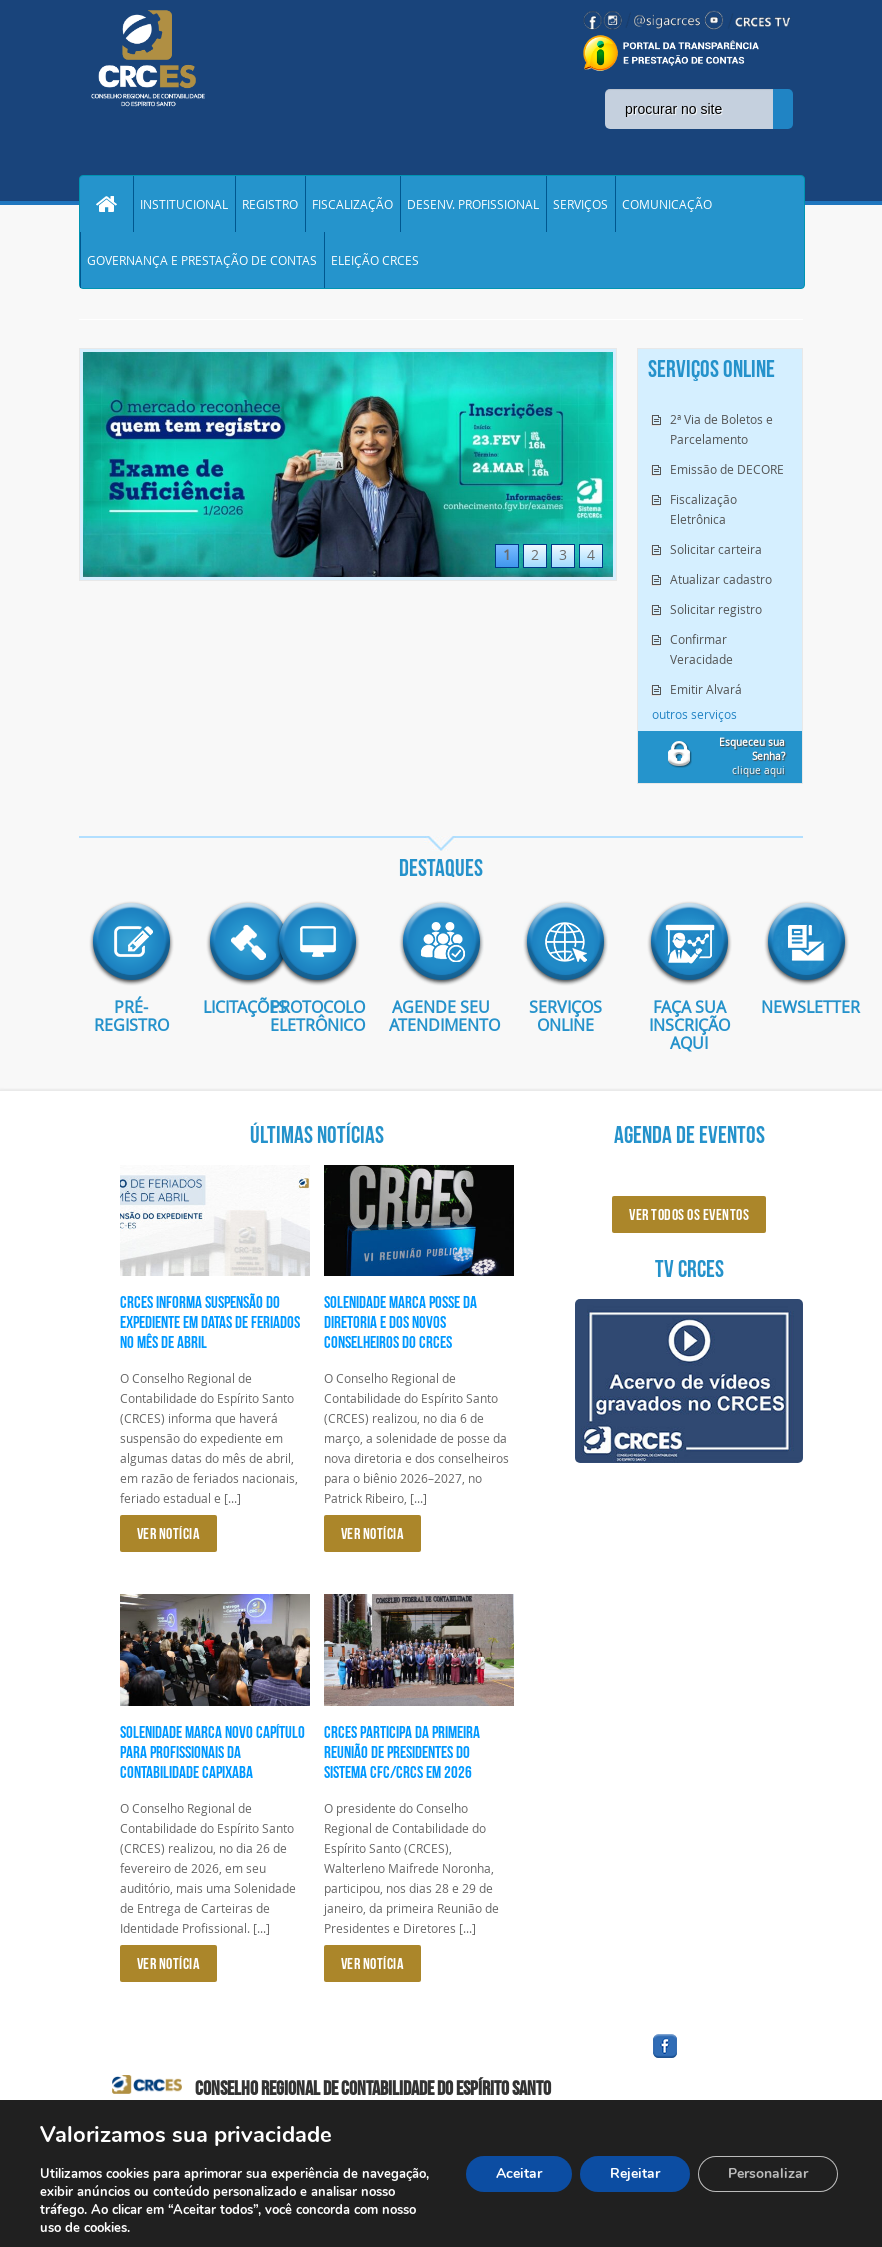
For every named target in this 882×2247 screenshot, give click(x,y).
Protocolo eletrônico (317, 1016)
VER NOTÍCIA (169, 1533)
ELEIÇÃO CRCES (375, 260)
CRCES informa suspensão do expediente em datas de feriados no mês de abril (210, 1322)
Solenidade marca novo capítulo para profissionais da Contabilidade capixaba (212, 1752)
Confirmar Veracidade (701, 649)
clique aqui (752, 756)
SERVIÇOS (580, 204)
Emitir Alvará (706, 689)
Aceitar (519, 2173)
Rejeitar (635, 2173)
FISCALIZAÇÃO (352, 204)
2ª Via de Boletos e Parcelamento (721, 429)
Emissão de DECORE (727, 469)
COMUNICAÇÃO (667, 204)
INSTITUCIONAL (184, 204)
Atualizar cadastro (721, 579)
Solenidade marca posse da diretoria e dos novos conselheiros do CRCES (400, 1322)
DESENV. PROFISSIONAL (473, 204)
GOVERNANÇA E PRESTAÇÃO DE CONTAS (202, 260)
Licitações (224, 1007)
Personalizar (768, 2173)
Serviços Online (565, 1016)
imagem (131, 943)
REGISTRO (270, 204)
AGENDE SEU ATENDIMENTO (441, 1016)
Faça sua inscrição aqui (689, 1025)
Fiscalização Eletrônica (703, 509)
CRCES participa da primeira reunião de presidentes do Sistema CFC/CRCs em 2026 (402, 1752)
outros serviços (694, 714)
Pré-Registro (131, 1016)
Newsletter (782, 1007)
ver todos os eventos (689, 1214)
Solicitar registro (716, 609)
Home (106, 204)
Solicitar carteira (716, 549)
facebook (713, 2058)
